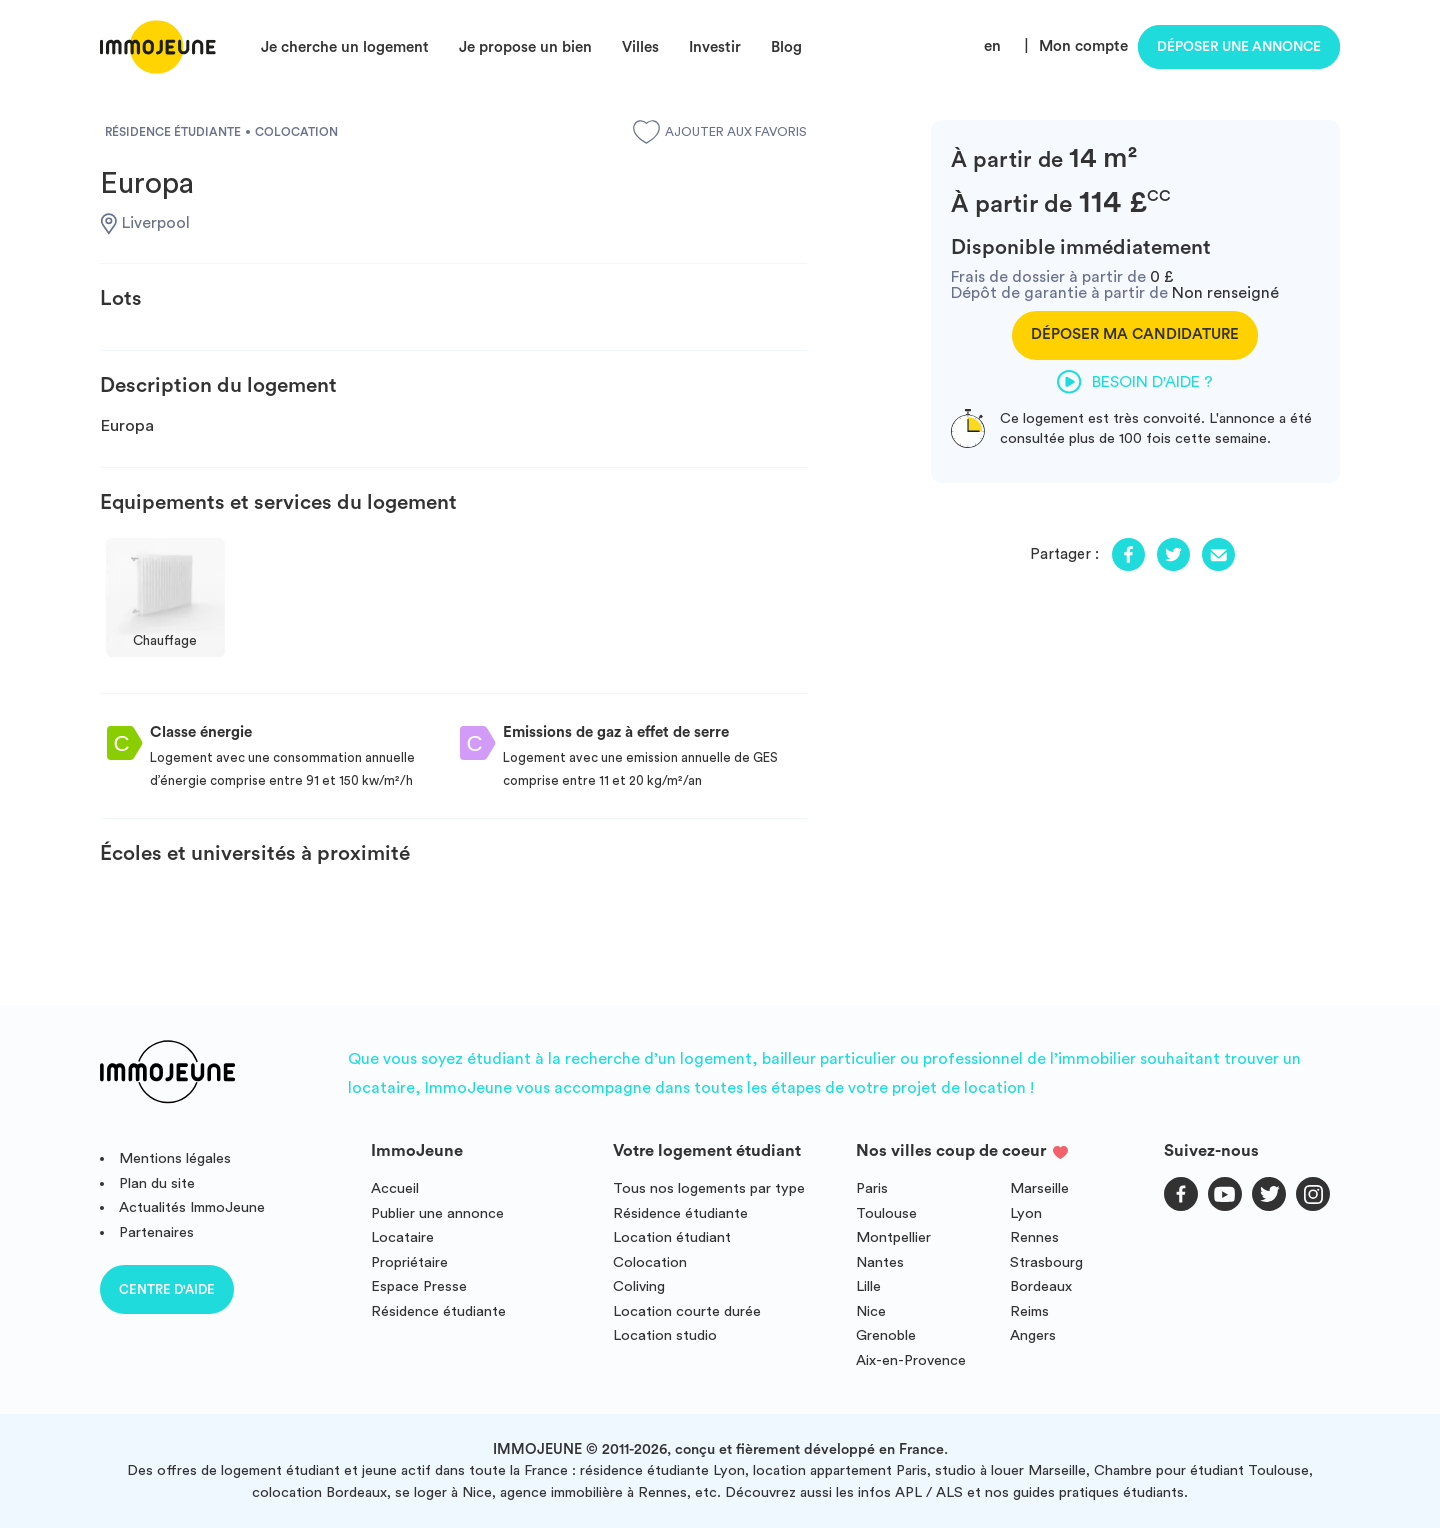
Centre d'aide (167, 1289)
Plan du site (157, 1183)
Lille (868, 1286)
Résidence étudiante (438, 1311)
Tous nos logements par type (709, 1188)
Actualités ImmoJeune (192, 1207)
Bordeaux (1041, 1286)
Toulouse (886, 1213)
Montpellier (893, 1237)
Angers (1033, 1335)
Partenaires (156, 1232)
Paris (872, 1188)
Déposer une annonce (1239, 47)
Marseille (1039, 1188)
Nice (871, 1311)
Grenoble (886, 1335)
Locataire (402, 1237)
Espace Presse (419, 1286)
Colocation (650, 1262)
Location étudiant (672, 1237)
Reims (1029, 1311)
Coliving (639, 1286)
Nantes (880, 1262)
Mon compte (1083, 46)
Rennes (1034, 1237)
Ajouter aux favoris (720, 132)
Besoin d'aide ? (1135, 382)
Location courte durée (687, 1311)
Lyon (1026, 1213)
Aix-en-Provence (911, 1360)
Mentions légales (175, 1158)
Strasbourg (1046, 1262)
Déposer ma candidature (1135, 334)
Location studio (665, 1335)
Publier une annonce (437, 1213)
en (992, 46)
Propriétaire (409, 1262)
